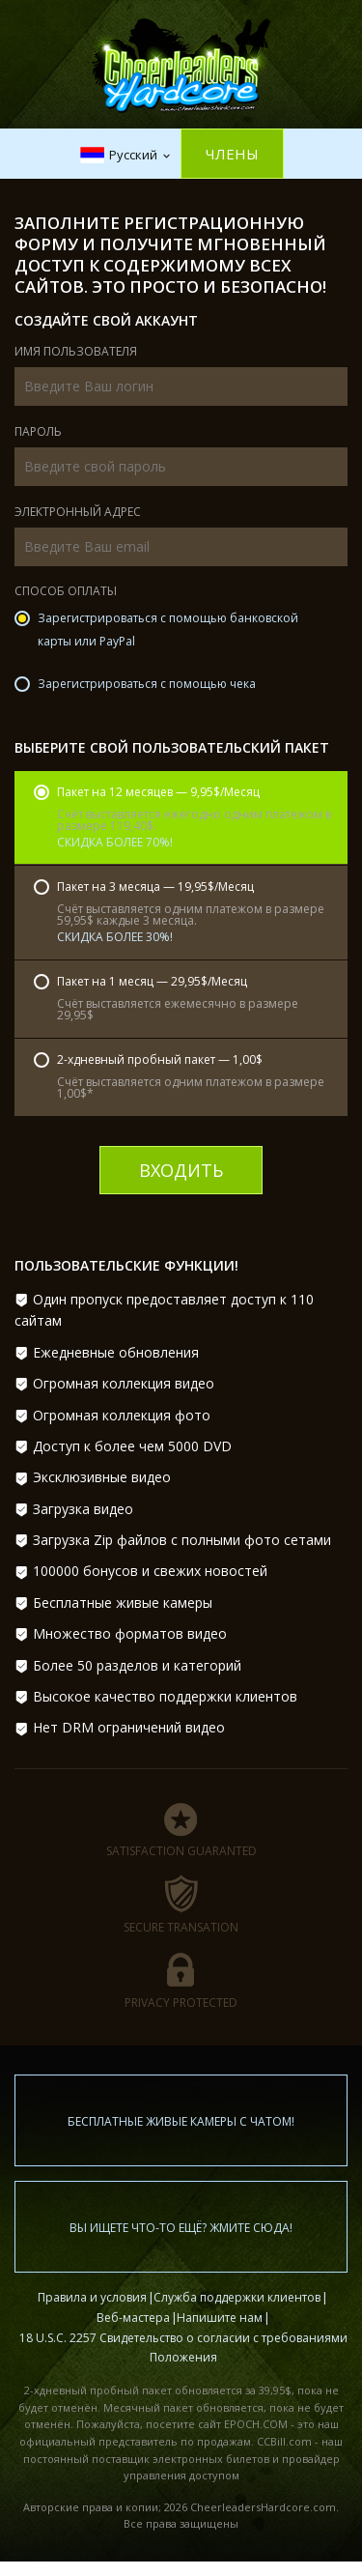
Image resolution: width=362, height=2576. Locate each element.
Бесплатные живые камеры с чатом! (181, 2121)
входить (181, 1170)
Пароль (38, 433)
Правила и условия (92, 2297)
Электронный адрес (77, 513)
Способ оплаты (65, 592)
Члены (232, 153)
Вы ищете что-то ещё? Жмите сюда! (181, 2227)
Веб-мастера (133, 2317)
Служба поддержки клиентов (236, 2297)
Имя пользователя (75, 352)
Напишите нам (220, 2317)
